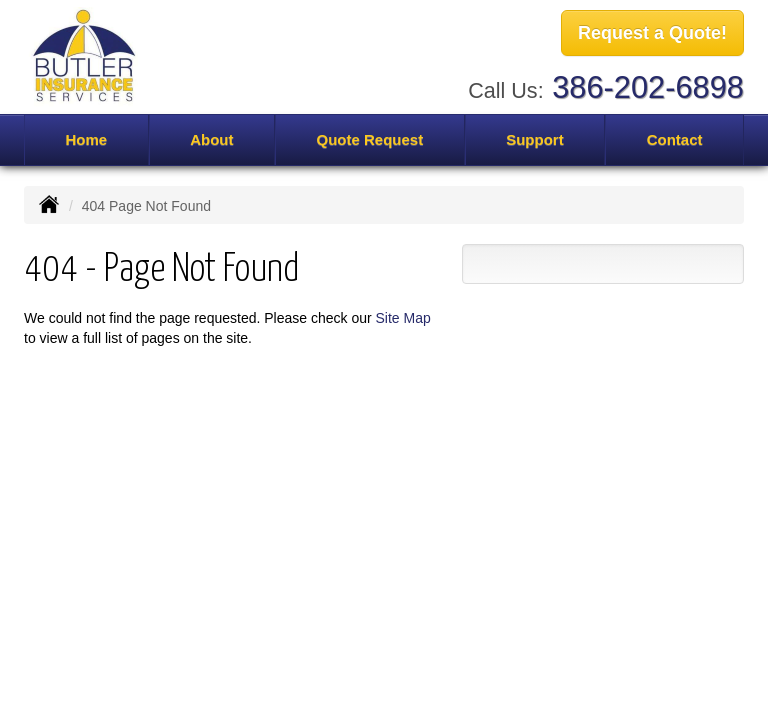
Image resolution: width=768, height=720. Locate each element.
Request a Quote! (652, 33)
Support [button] (535, 139)
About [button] (211, 139)
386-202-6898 (648, 87)
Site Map (403, 318)
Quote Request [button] (369, 139)
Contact (675, 139)
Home (86, 139)
